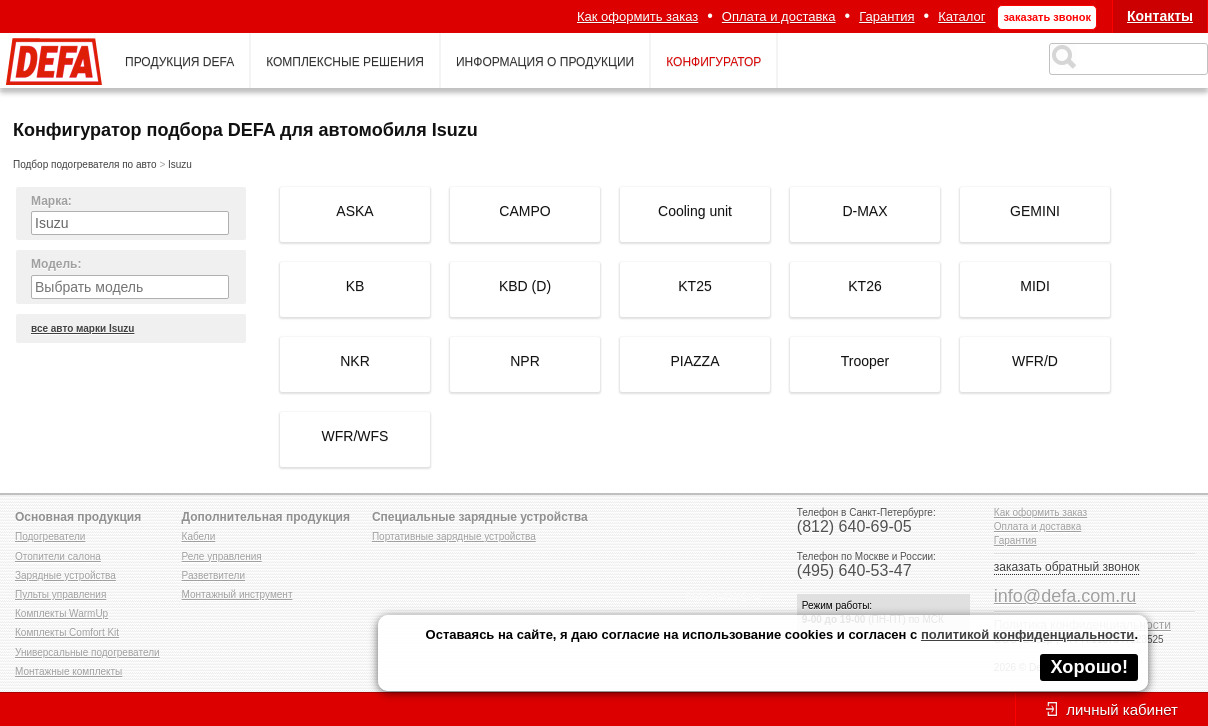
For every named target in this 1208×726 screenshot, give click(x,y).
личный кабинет (1122, 709)
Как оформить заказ (637, 16)
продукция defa (179, 62)
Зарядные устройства (65, 575)
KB (355, 286)
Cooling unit (695, 211)
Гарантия (886, 16)
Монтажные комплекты (68, 671)
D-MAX (864, 211)
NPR (525, 361)
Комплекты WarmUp (61, 613)
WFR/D (1035, 361)
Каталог (961, 16)
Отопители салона (58, 556)
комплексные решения (345, 62)
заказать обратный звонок (1067, 567)
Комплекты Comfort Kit (67, 632)
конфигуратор (713, 62)
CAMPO (524, 211)
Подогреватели (50, 536)
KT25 (694, 286)
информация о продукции (545, 62)
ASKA (354, 211)
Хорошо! (1089, 667)
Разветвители (213, 575)
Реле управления (222, 556)
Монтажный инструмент (237, 594)
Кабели (199, 536)
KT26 (864, 286)
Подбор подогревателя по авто (85, 164)
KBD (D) (525, 286)
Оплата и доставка (779, 16)
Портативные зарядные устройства (454, 536)
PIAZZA (694, 361)
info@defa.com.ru (1065, 596)
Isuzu (180, 164)
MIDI (1035, 286)
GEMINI (1035, 211)
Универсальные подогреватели (87, 652)
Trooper (865, 361)
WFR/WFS (355, 436)
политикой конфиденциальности (1027, 634)
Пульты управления (60, 594)
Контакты (1160, 16)
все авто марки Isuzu (82, 328)
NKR (355, 361)
